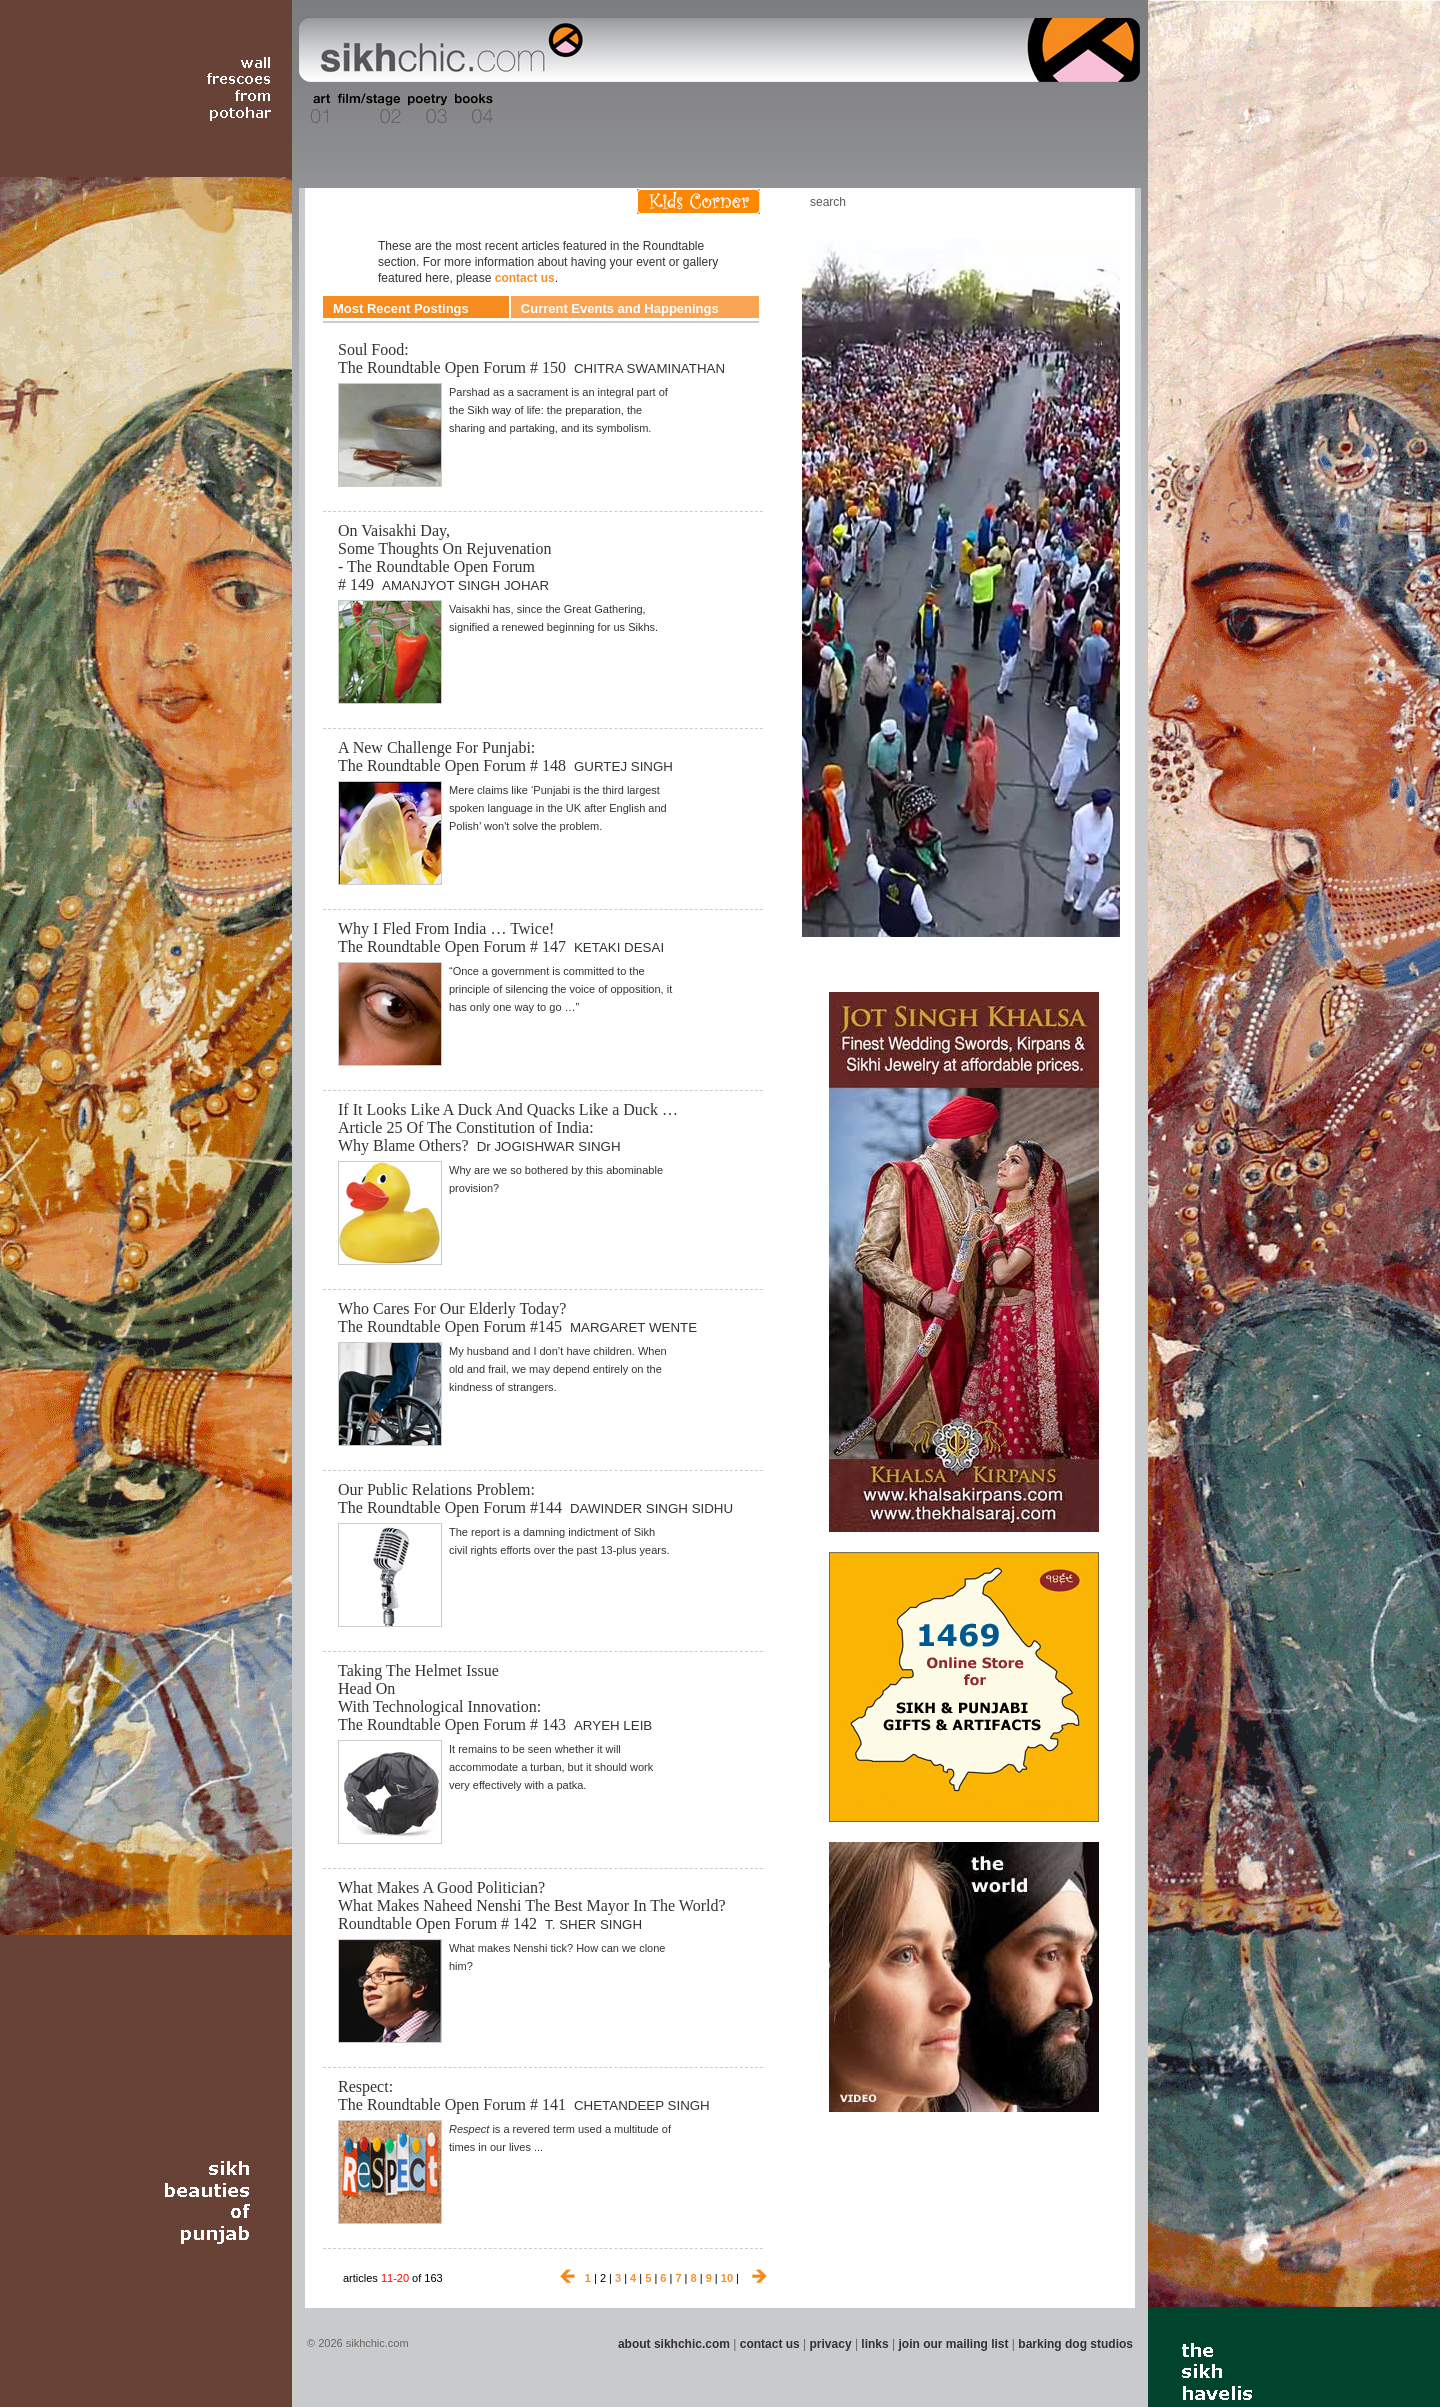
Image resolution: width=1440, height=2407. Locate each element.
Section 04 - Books (471, 109)
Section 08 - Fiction (671, 109)
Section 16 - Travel (1101, 109)
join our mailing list (954, 2344)
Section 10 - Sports (766, 109)
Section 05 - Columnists (533, 109)
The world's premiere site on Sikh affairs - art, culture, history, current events (447, 50)
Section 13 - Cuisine (918, 109)
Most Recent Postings (401, 308)
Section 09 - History (718, 109)
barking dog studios (1075, 2344)
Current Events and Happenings (620, 308)
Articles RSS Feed (1099, 201)
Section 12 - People (868, 109)
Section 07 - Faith (631, 109)
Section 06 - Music (592, 109)
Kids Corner (698, 201)
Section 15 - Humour (1054, 109)
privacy (831, 2344)
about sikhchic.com (674, 2344)
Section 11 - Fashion (816, 109)
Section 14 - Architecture (984, 109)
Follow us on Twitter (1069, 201)
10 (727, 2278)
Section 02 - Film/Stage (367, 109)
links (874, 2344)
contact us (525, 278)
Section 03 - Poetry (425, 109)
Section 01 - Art (315, 109)
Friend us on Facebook (1039, 201)
